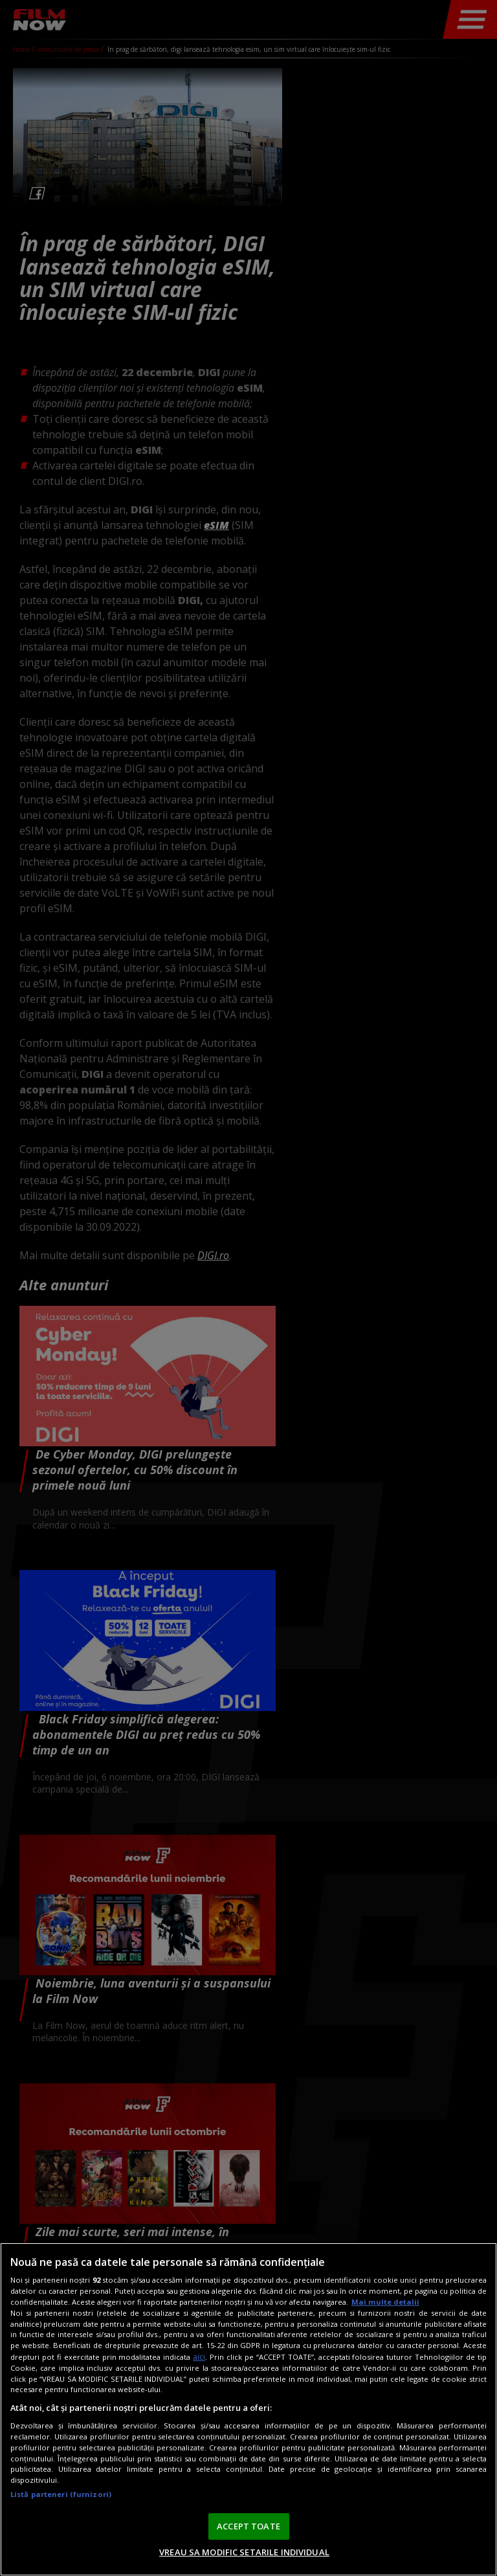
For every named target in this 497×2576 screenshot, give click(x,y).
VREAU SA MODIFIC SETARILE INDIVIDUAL (244, 2552)
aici (199, 2356)
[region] (248, 2409)
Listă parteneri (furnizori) (60, 2494)
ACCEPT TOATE (248, 2526)
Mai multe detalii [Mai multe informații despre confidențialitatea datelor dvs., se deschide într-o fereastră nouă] (385, 2302)
